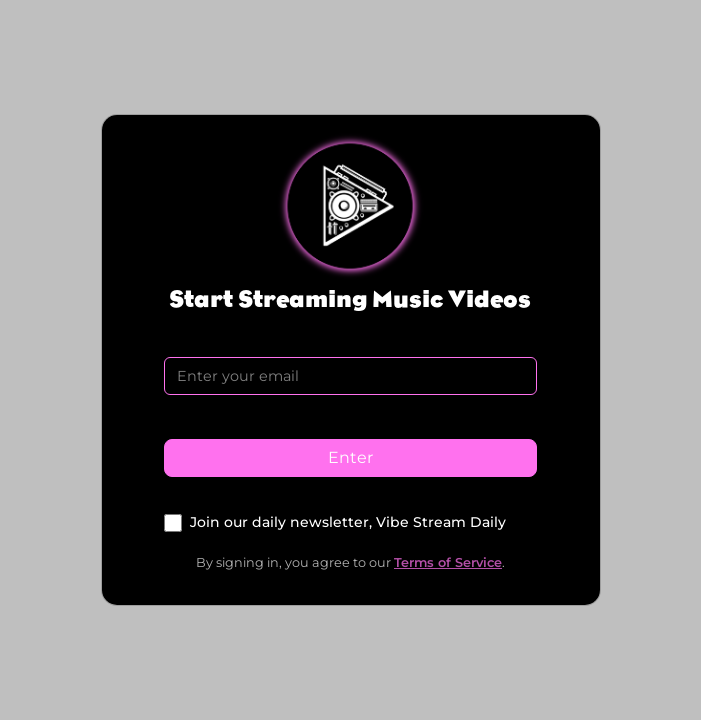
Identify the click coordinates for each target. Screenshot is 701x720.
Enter (350, 457)
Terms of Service (448, 562)
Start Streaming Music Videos (350, 299)
